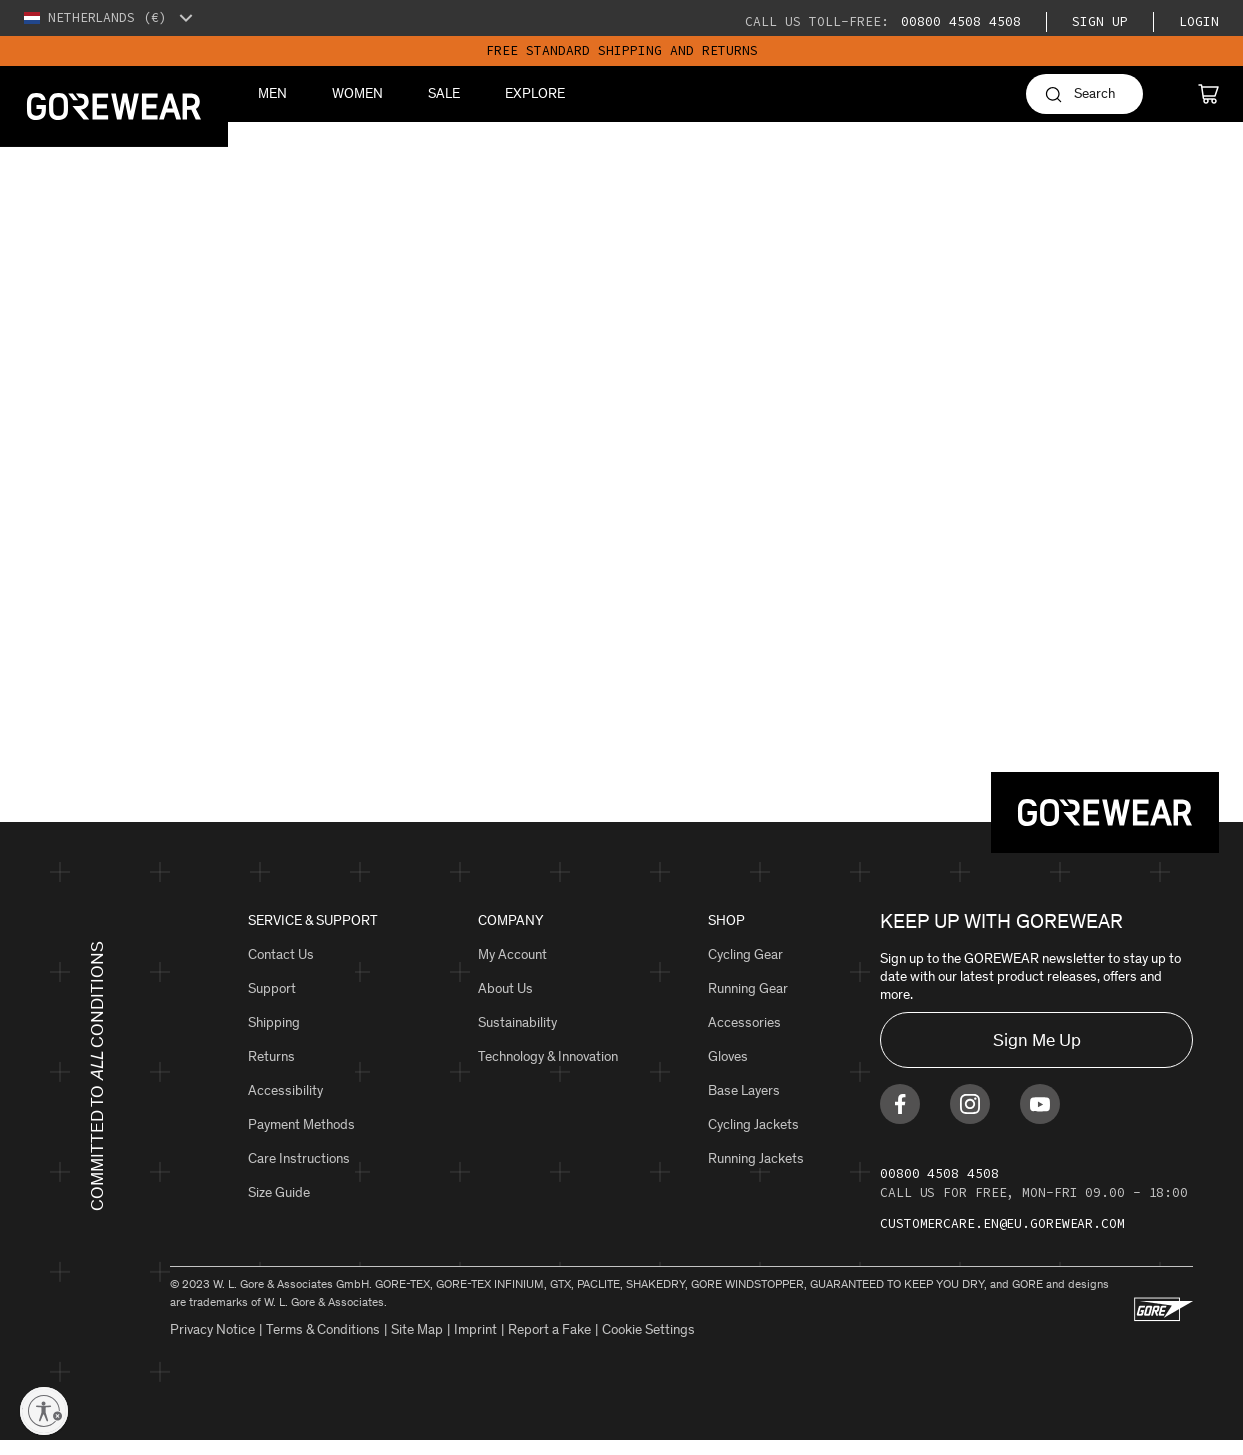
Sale (444, 93)
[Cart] (1208, 94)
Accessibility (285, 1090)
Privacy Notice (212, 1343)
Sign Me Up (1037, 1040)
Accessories (744, 1022)
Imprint (475, 1343)
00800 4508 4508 (957, 21)
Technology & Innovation (548, 1056)
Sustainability (517, 1022)
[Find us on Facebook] (900, 1118)
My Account (512, 954)
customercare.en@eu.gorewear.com (1002, 1237)
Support (272, 988)
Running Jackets (756, 1158)
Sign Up (1100, 21)
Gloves (728, 1056)
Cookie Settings (648, 1343)
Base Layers (744, 1090)
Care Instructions (299, 1158)
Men (272, 93)
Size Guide (279, 1192)
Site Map (417, 1343)
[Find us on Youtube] (1040, 1118)
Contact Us (281, 954)
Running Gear (748, 988)
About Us (505, 988)
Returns (271, 1056)
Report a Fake (549, 1343)
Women (357, 93)
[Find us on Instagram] (970, 1118)
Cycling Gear (745, 954)
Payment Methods (301, 1124)
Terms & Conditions (323, 1343)
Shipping (274, 1022)
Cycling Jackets (753, 1124)
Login (1199, 21)
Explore (535, 93)
